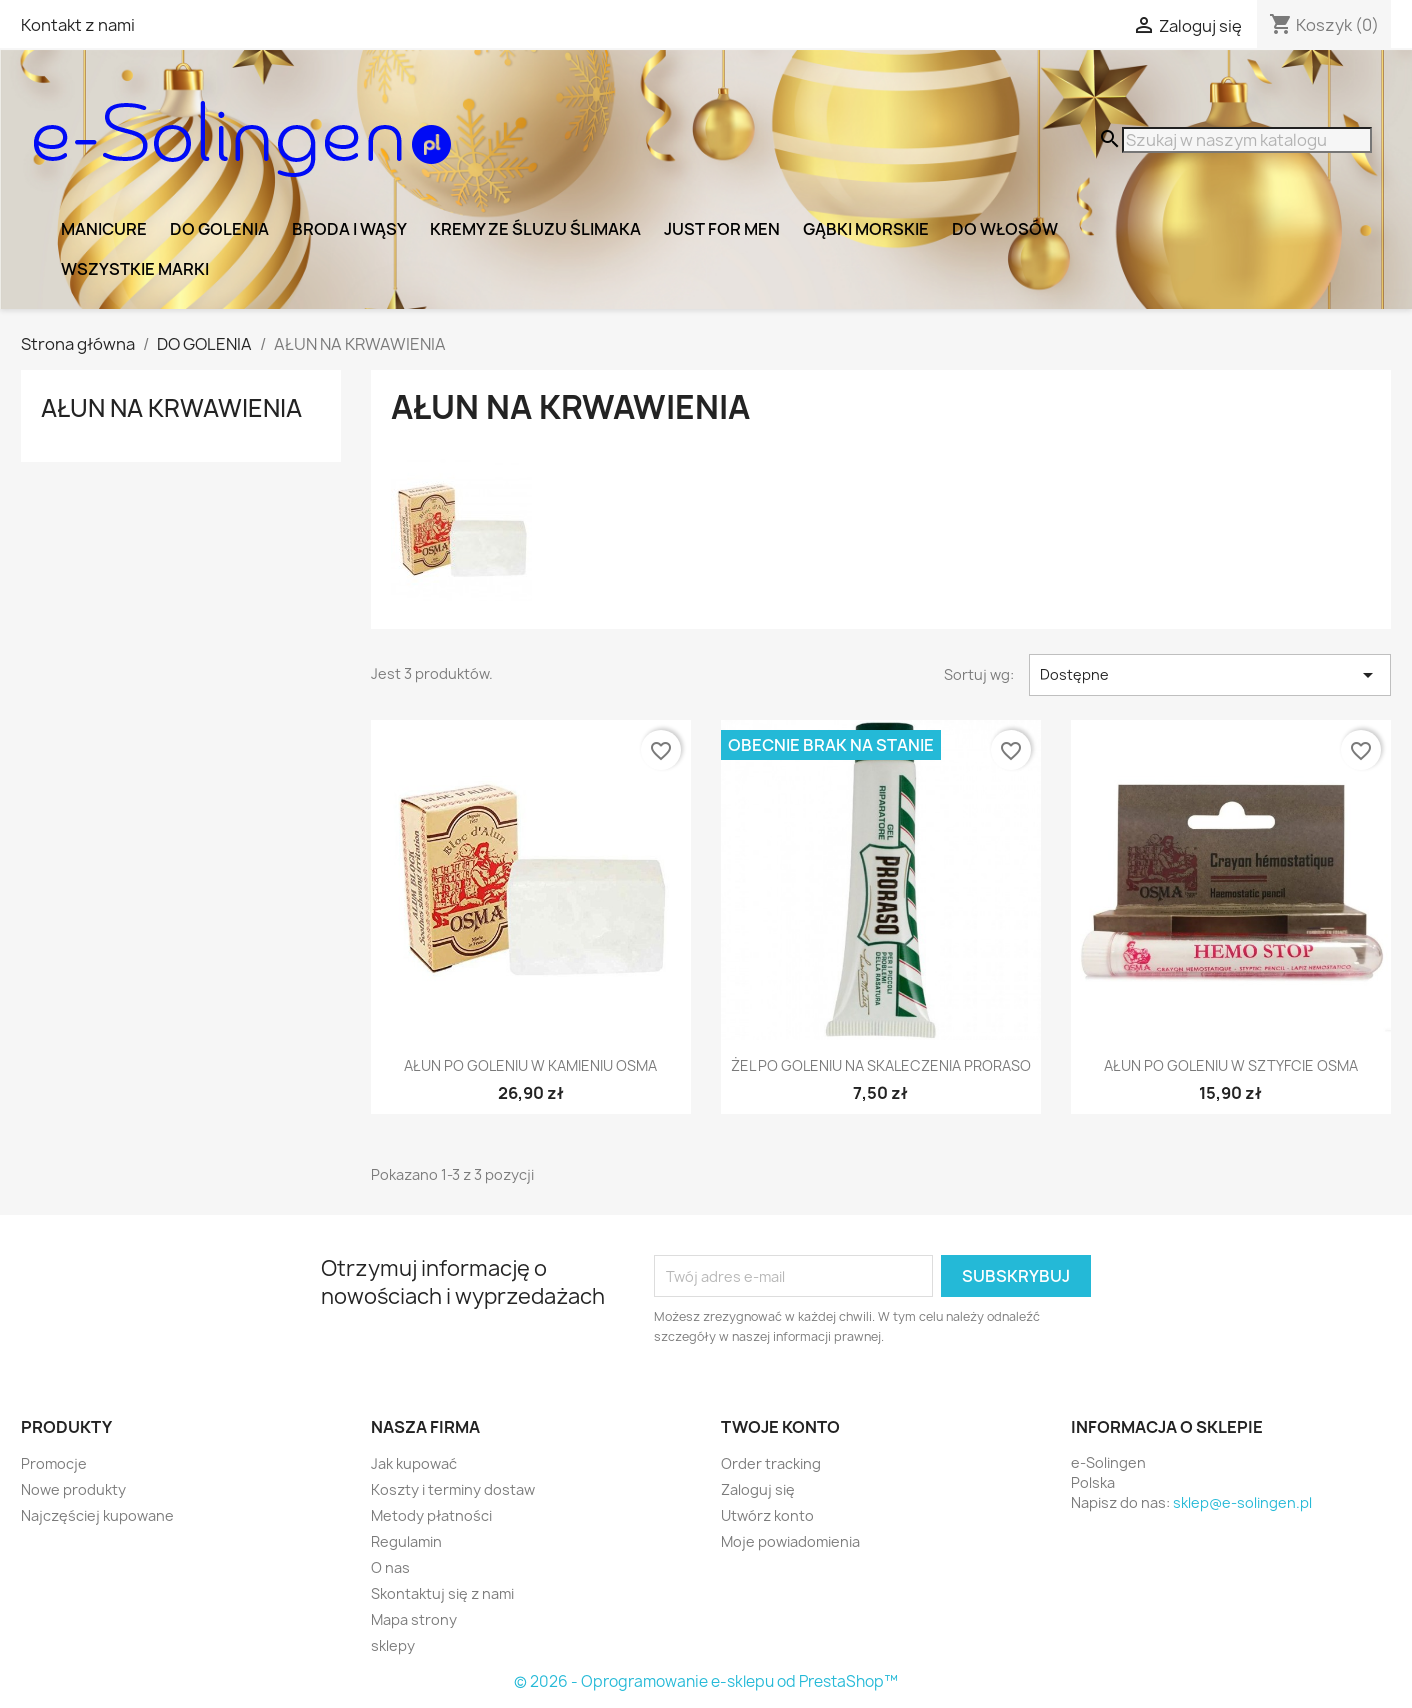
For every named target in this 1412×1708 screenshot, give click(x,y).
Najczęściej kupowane (97, 1515)
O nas (390, 1567)
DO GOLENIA (219, 229)
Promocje (54, 1463)
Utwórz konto (767, 1515)
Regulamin (406, 1541)
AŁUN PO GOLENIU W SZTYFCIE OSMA (1231, 1065)
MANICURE (104, 229)
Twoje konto (780, 1427)
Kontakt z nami (78, 25)
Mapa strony (414, 1619)
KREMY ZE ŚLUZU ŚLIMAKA (535, 229)
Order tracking (771, 1463)
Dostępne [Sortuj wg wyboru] (1210, 675)
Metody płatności (431, 1515)
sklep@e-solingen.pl (1242, 1502)
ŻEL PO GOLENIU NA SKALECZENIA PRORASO (881, 1065)
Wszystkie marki (135, 269)
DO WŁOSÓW (1005, 229)
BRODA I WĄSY (349, 229)
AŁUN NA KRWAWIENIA (171, 408)
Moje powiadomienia (790, 1541)
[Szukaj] (1247, 140)
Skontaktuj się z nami (442, 1593)
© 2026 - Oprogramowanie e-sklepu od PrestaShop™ (706, 1681)
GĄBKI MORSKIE (866, 229)
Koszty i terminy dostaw (453, 1489)
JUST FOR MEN (722, 229)
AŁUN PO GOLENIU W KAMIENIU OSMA (530, 1065)
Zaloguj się (758, 1489)
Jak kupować (414, 1463)
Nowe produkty (73, 1489)
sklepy (393, 1645)
